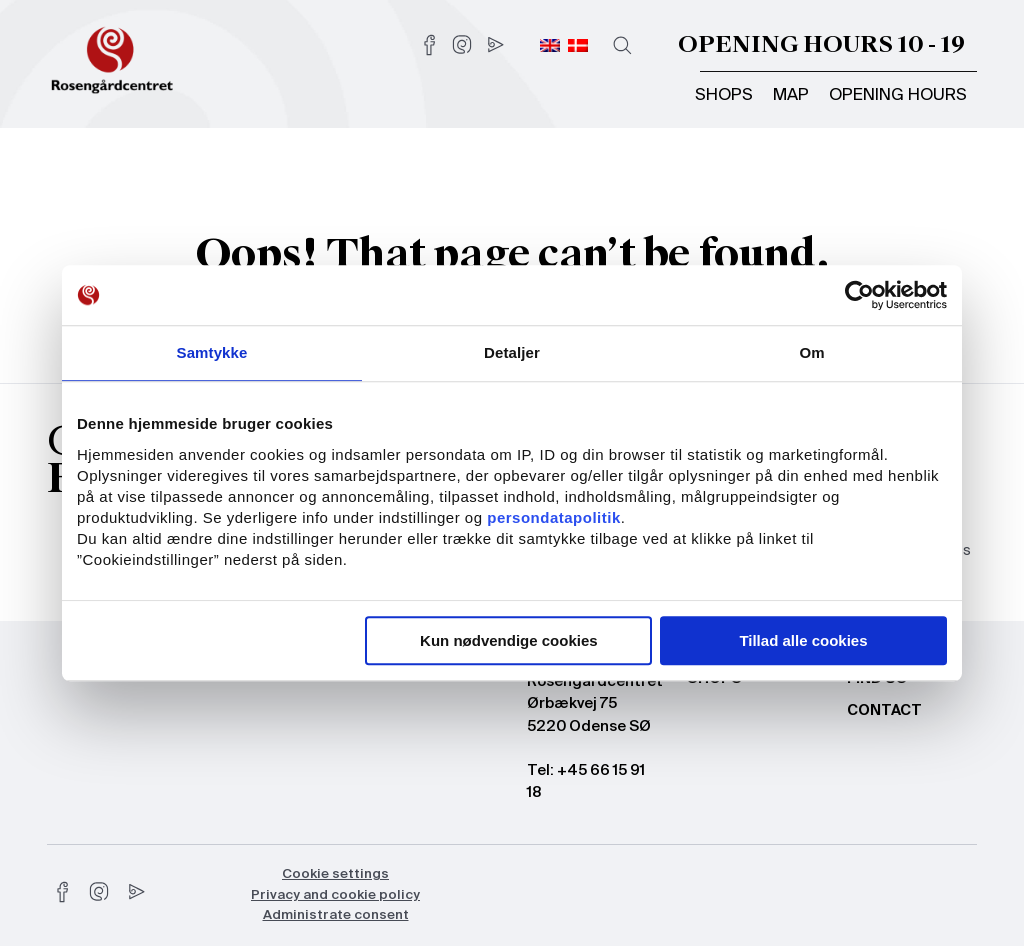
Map (791, 95)
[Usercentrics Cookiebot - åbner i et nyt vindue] (859, 295)
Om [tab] (811, 352)
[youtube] (135, 892)
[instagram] (99, 892)
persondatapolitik (554, 517)
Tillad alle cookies (803, 640)
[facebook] (63, 892)
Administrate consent (336, 915)
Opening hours (898, 95)
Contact (884, 711)
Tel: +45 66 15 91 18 (586, 782)
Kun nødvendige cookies (509, 640)
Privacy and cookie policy (335, 895)
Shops (724, 95)
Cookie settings (335, 874)
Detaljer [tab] (512, 352)
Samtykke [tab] (212, 352)
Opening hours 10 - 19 (821, 44)
